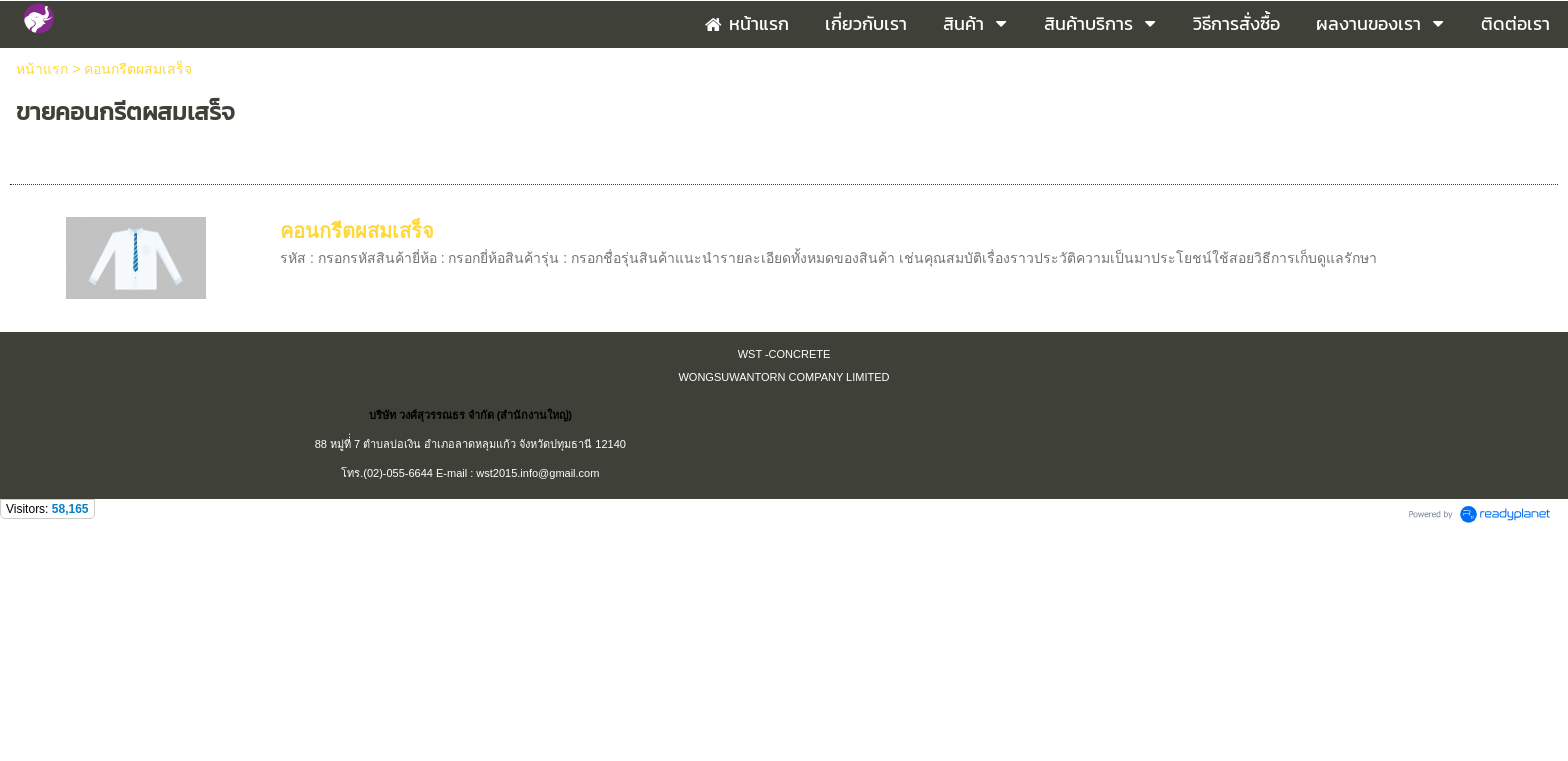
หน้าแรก (42, 69)
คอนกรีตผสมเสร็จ (357, 231)
